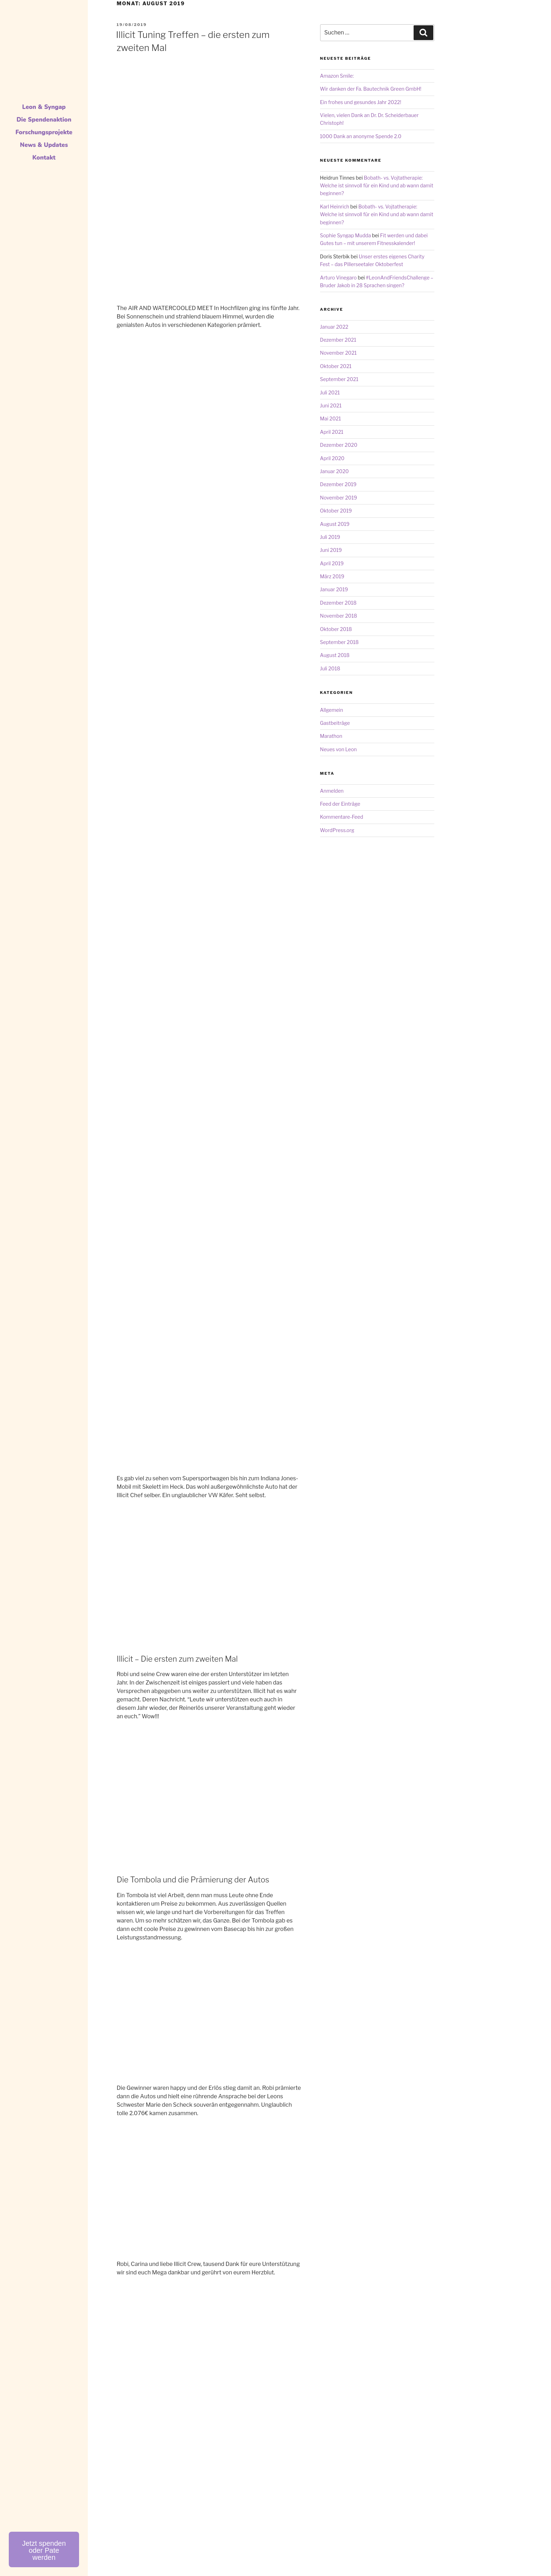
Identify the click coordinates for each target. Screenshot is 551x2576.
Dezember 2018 (338, 603)
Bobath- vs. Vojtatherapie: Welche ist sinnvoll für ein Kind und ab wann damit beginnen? (376, 186)
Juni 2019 (331, 550)
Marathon (331, 736)
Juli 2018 (330, 668)
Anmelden (332, 791)
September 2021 (339, 379)
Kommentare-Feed (341, 817)
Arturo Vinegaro (338, 278)
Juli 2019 (330, 537)
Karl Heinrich (334, 207)
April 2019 (332, 563)
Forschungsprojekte (43, 132)
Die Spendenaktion (44, 120)
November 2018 (338, 616)
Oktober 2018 (336, 629)
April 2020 (332, 458)
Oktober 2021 (336, 366)
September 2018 (339, 642)
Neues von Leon (338, 749)
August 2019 (335, 524)
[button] (44, 2549)
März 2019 (332, 576)
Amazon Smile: (337, 76)
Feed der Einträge (340, 804)
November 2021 (338, 353)
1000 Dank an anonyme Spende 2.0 (361, 136)
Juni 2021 (331, 405)
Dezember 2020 (338, 445)
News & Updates (44, 145)
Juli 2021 (330, 392)
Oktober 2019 (336, 511)
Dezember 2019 (338, 484)
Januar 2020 (334, 471)
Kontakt (44, 158)
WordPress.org (337, 830)
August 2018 (335, 655)
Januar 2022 (334, 327)
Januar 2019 (334, 589)
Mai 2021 (330, 418)
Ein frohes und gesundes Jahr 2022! (360, 102)
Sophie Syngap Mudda (345, 235)
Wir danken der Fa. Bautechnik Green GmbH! (370, 89)
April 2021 (332, 432)
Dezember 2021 (338, 340)
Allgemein (331, 710)
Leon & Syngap (44, 107)
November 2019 (338, 498)
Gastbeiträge (335, 723)
